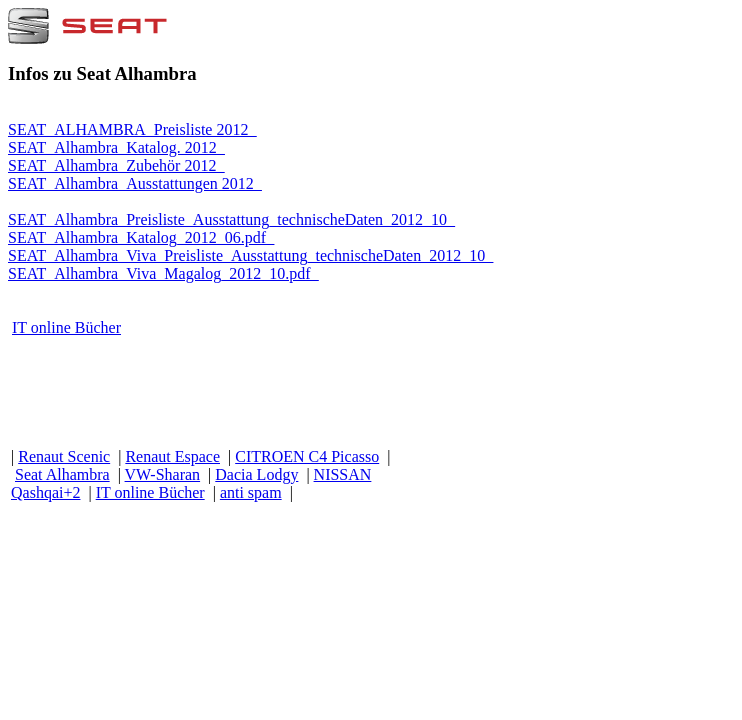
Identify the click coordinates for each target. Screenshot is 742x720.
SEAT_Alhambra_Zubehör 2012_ (116, 165)
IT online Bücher (66, 327)
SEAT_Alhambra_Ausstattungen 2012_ (135, 183)
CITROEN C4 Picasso (307, 456)
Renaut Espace (172, 456)
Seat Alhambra (62, 474)
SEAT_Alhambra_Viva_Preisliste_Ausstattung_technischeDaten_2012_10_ (250, 255)
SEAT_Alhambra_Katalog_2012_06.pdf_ (141, 237)
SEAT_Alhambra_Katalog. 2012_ (116, 147)
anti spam (251, 492)
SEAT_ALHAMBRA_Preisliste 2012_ (132, 129)
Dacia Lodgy (256, 474)
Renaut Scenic (64, 456)
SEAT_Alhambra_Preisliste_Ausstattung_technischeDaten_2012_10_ (231, 219)
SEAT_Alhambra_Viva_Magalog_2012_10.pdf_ (163, 273)
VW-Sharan (163, 474)
